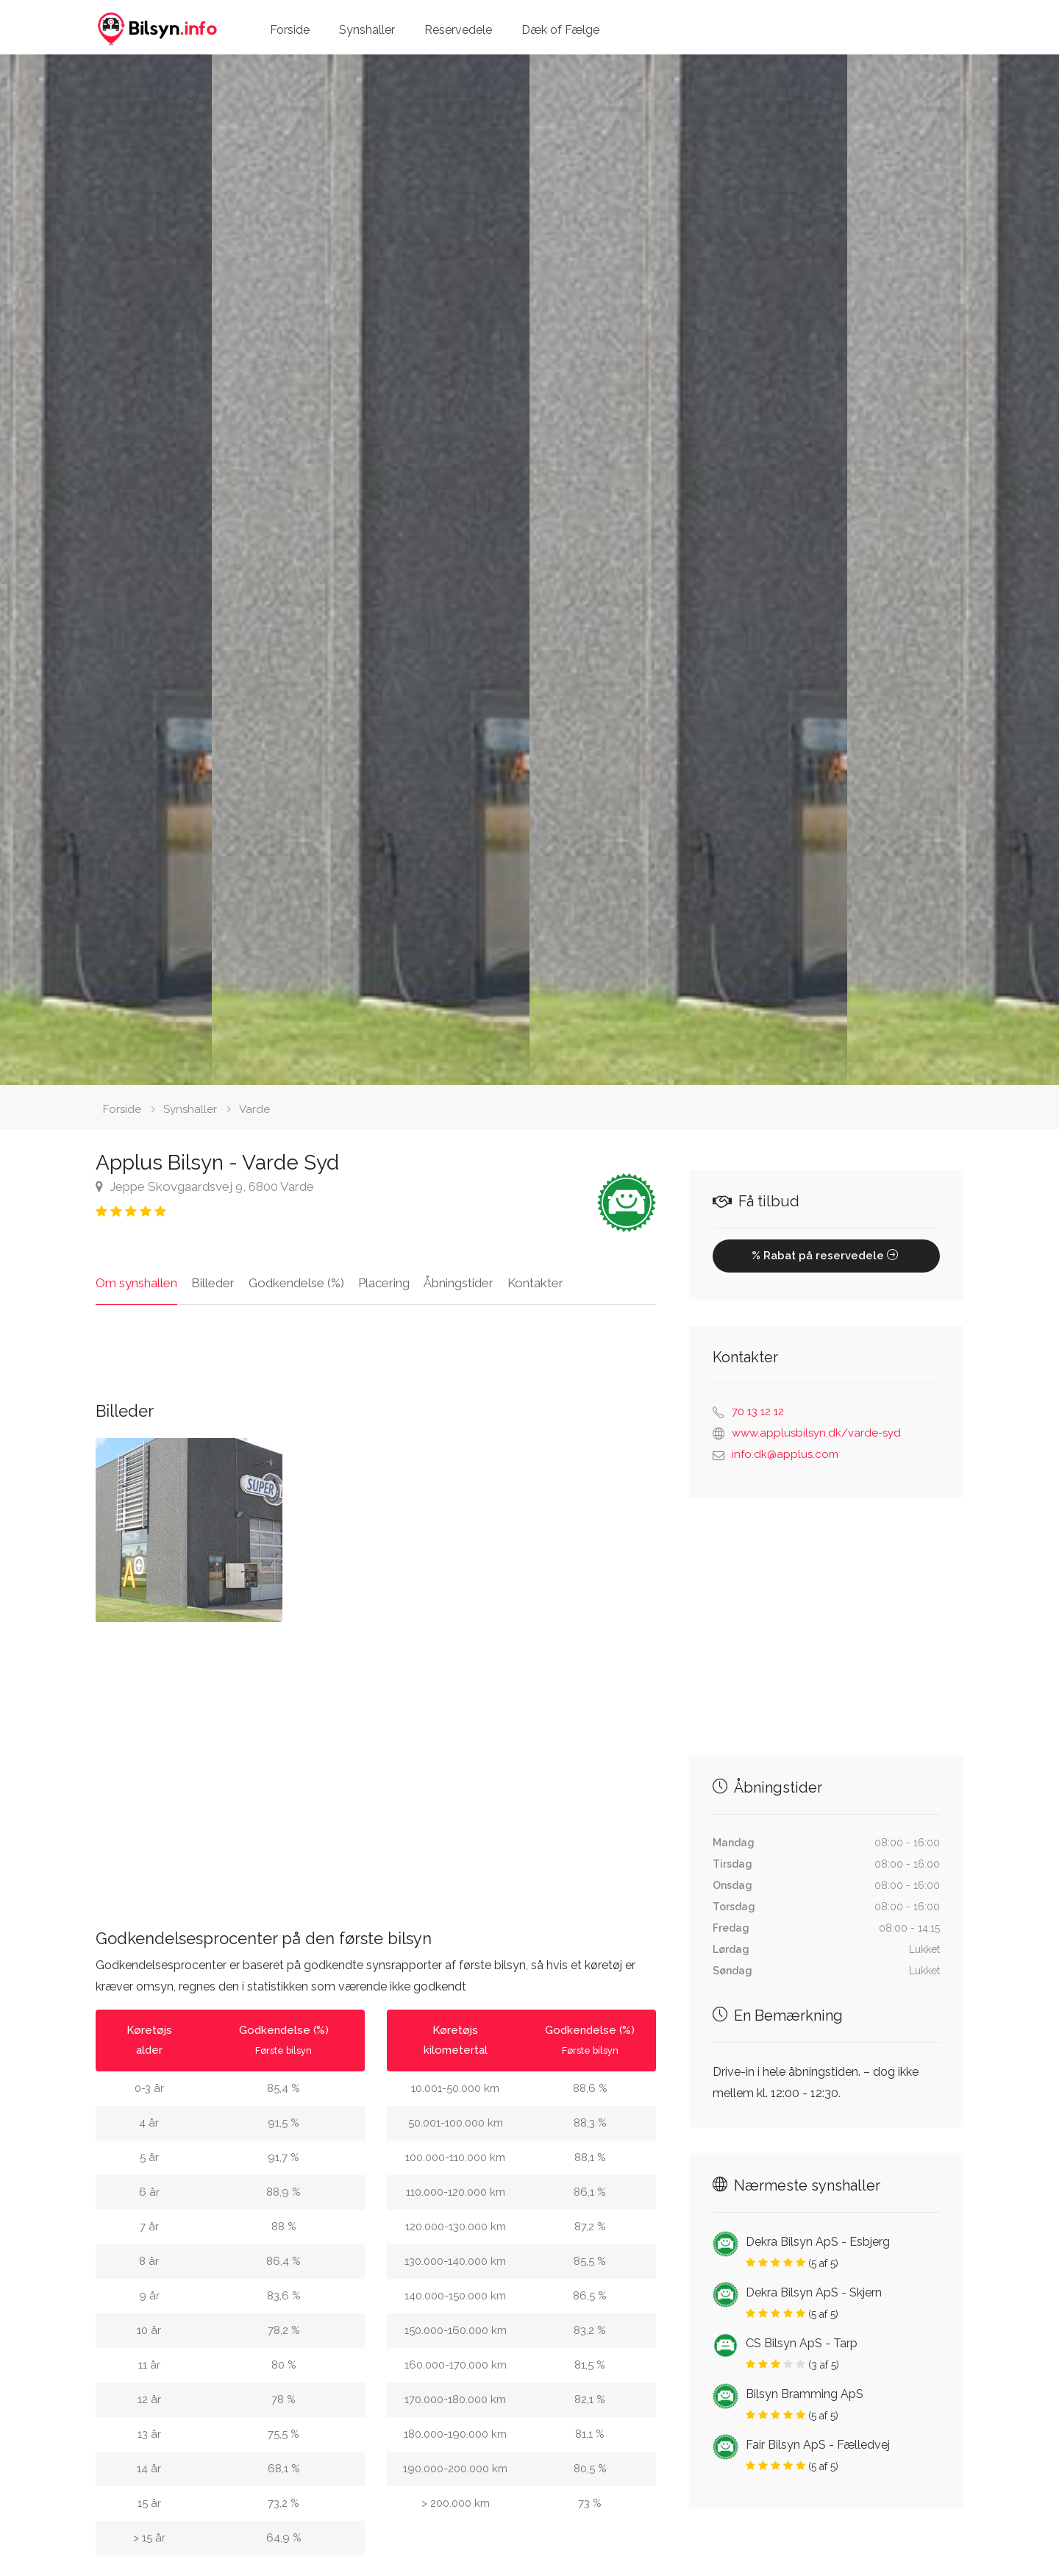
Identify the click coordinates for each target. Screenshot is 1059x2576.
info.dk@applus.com (785, 1454)
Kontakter (535, 1282)
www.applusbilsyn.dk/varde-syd (816, 1433)
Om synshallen (136, 1282)
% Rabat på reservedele (826, 1255)
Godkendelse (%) (296, 1282)
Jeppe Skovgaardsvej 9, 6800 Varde (205, 1186)
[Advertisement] (376, 1764)
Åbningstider (458, 1282)
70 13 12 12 (758, 1411)
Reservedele (458, 30)
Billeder (213, 1282)
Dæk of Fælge (560, 30)
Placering (384, 1282)
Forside (290, 30)
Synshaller (367, 30)
